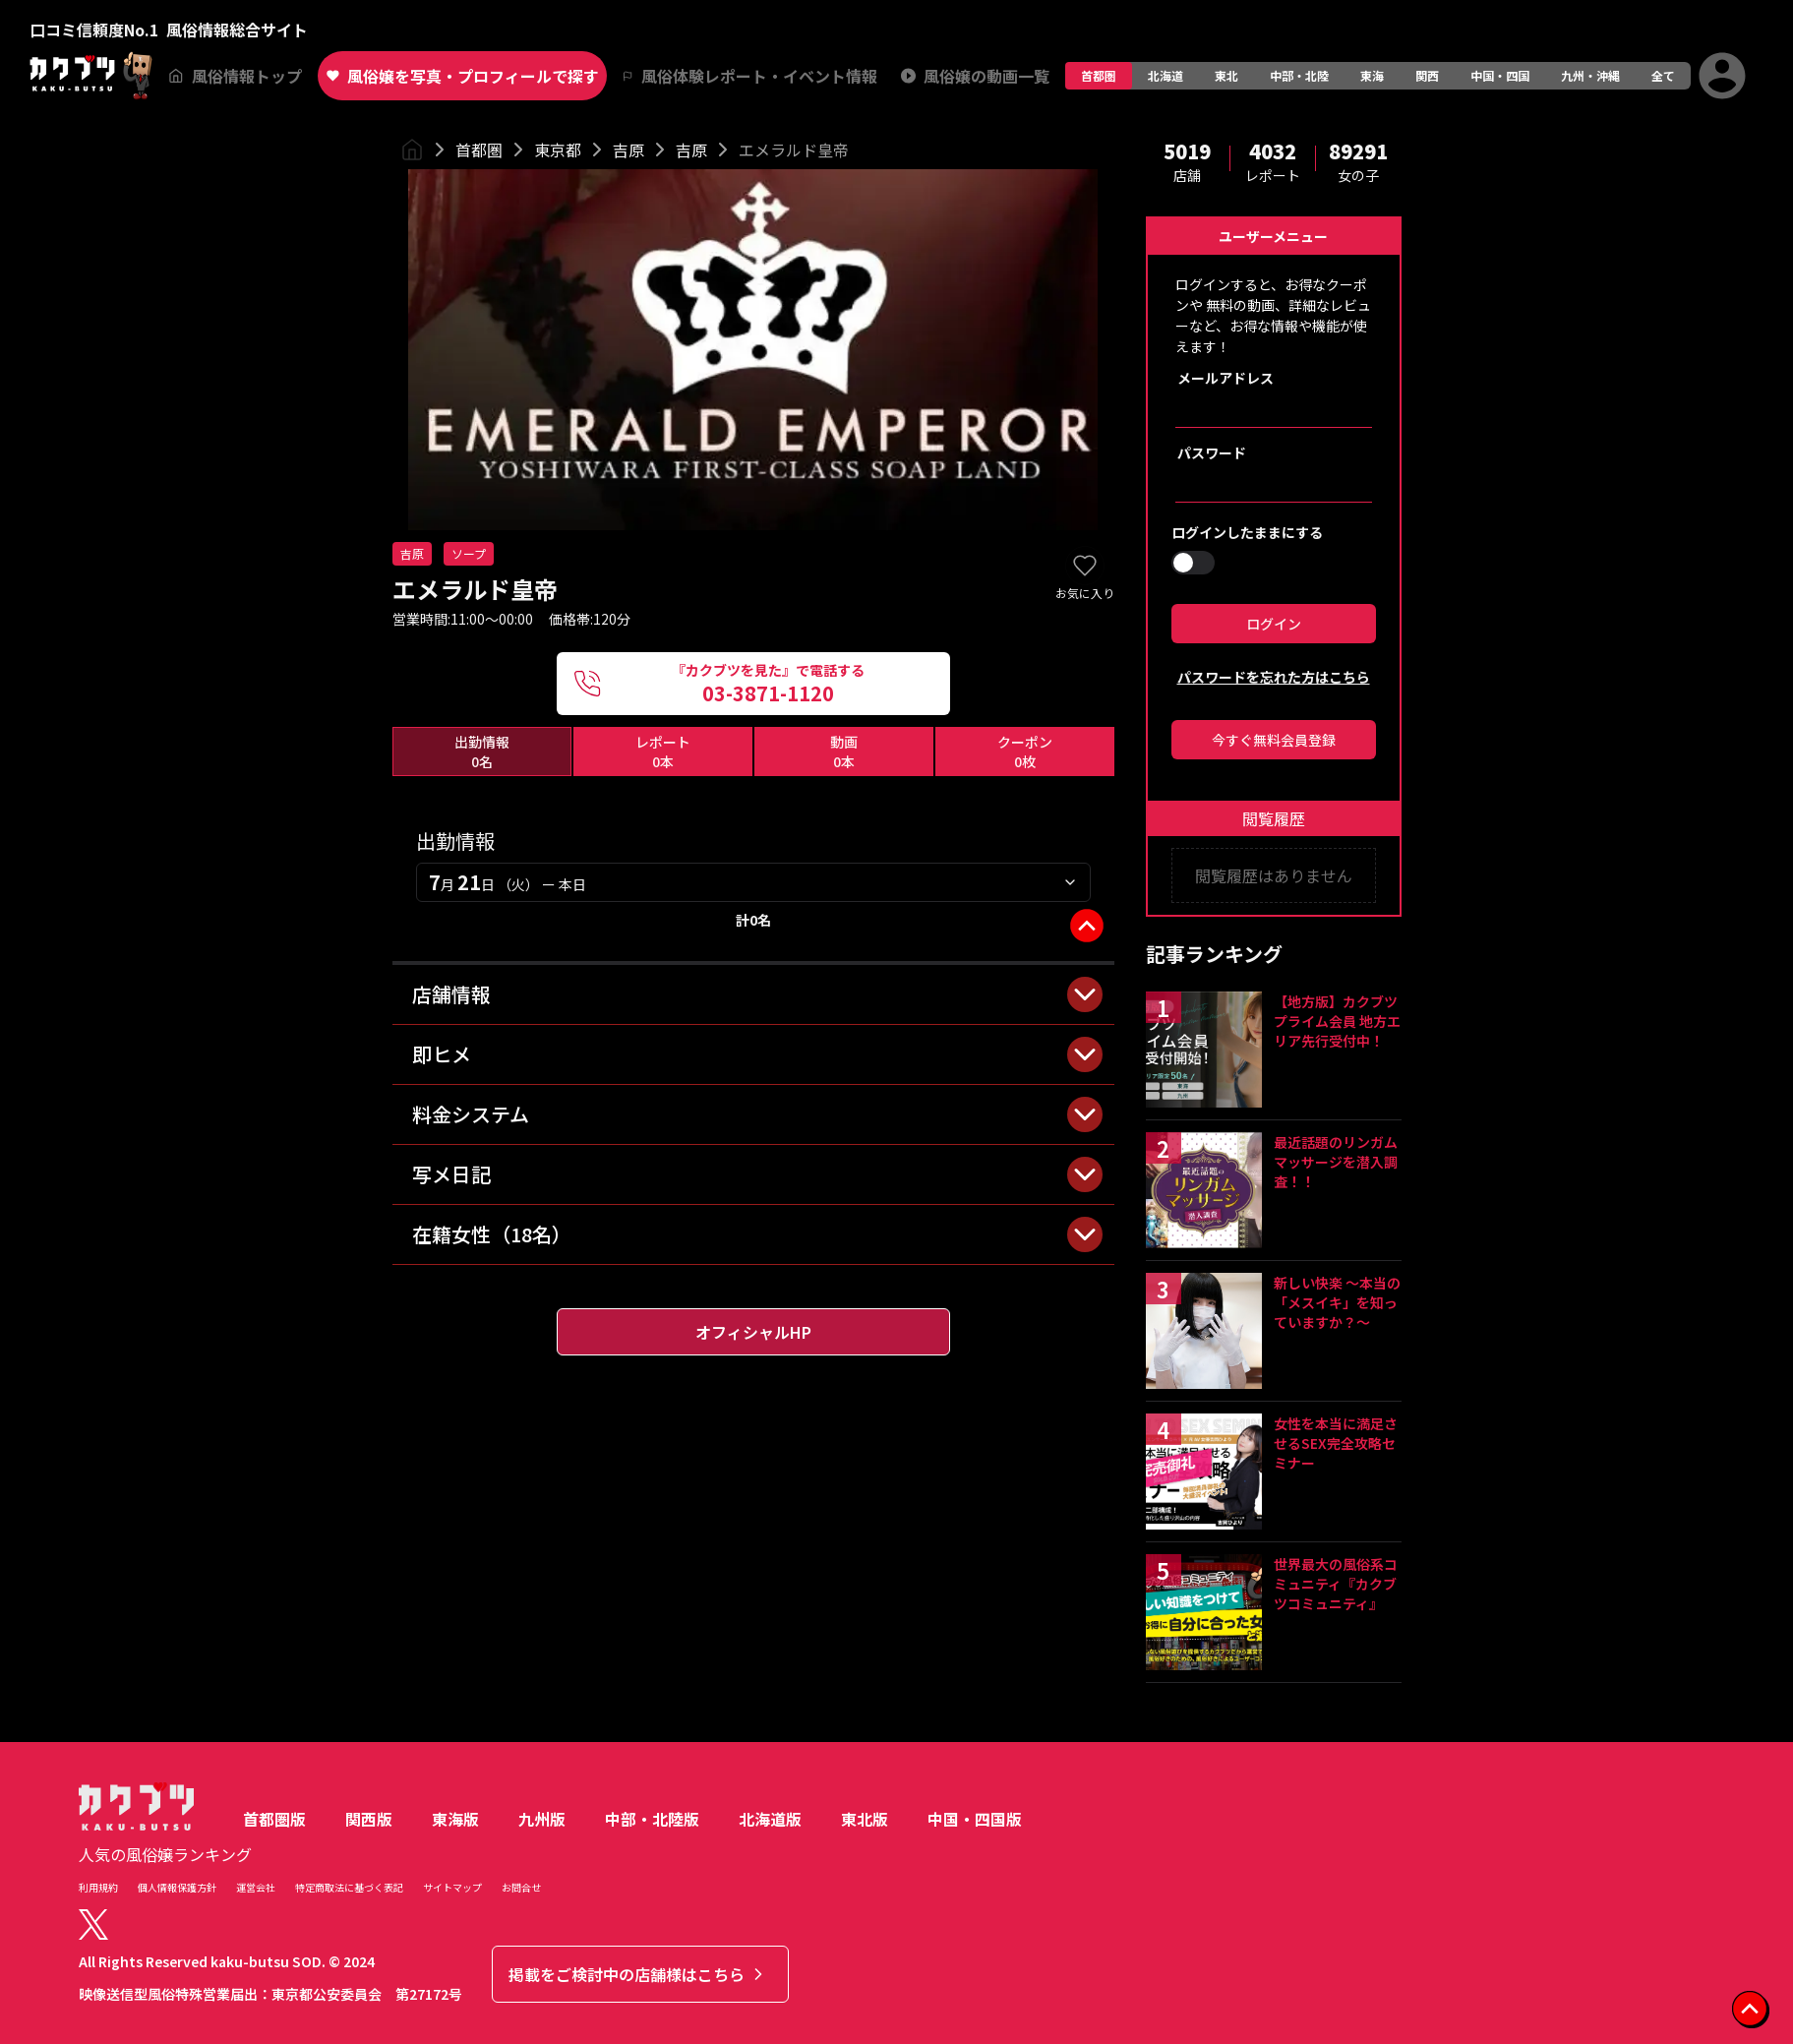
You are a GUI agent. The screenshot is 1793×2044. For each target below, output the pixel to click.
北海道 (1165, 75)
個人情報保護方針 (177, 1887)
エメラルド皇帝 (794, 149)
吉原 (628, 149)
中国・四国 (1499, 75)
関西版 (368, 1819)
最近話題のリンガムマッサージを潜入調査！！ (1336, 1161)
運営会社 (255, 1887)
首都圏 (1098, 75)
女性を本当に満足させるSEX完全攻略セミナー (1336, 1443)
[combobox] (753, 882)
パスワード (1211, 452)
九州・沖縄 (1590, 75)
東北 (1226, 75)
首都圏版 (274, 1819)
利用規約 (98, 1887)
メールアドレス (1225, 378)
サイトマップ (452, 1887)
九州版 (542, 1819)
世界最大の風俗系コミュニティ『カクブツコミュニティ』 (1336, 1583)
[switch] (1193, 562)
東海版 (455, 1819)
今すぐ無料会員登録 (1274, 740)
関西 (1427, 75)
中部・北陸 (1299, 75)
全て (1663, 75)
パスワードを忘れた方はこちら (1273, 677)
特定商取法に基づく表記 (349, 1887)
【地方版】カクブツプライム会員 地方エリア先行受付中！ (1337, 1021)
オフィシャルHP (753, 1332)
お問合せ (521, 1887)
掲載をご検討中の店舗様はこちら (638, 1974)
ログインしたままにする (1247, 532)
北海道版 (770, 1819)
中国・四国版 (974, 1819)
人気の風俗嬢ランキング (165, 1854)
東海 (1372, 75)
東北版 (864, 1819)
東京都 (557, 149)
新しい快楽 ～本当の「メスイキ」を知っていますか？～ (1337, 1302)
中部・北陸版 (652, 1819)
